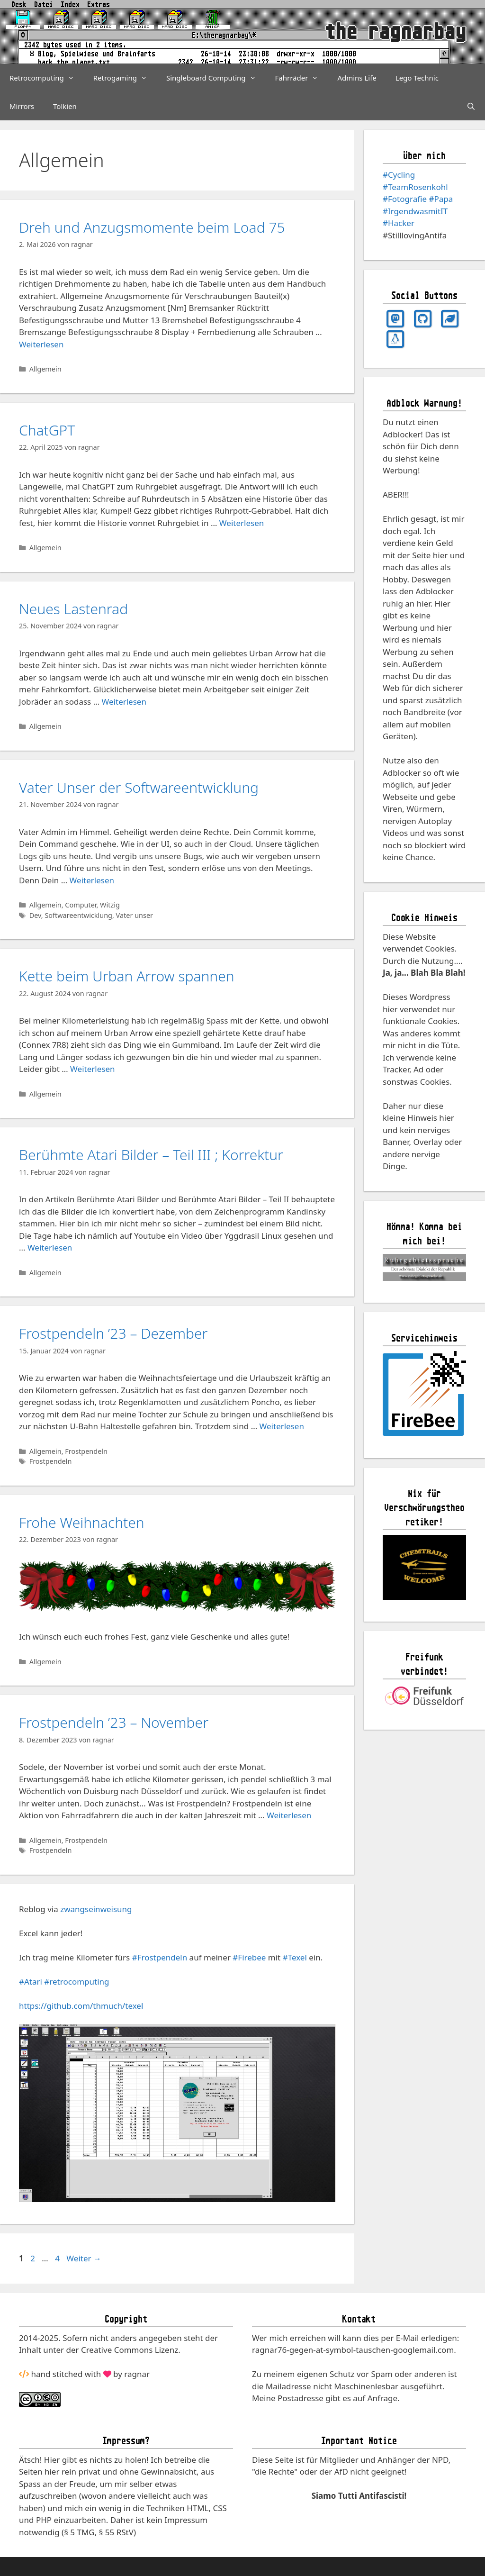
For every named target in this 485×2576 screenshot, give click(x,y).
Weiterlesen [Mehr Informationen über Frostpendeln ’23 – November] (289, 1815)
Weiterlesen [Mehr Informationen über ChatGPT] (241, 522)
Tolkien (65, 106)
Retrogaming (125, 77)
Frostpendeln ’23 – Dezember (113, 1333)
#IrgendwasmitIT (415, 211)
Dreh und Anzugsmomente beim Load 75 (152, 227)
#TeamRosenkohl (415, 186)
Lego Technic (417, 77)
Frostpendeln (86, 1451)
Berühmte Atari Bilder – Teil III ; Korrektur (151, 1154)
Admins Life (356, 77)
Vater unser (134, 915)
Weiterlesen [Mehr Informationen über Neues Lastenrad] (124, 701)
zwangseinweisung (96, 1909)
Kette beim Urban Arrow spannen (126, 976)
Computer (80, 904)
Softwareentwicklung (78, 915)
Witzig (110, 904)
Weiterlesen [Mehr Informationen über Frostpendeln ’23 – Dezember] (282, 1426)
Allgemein (45, 368)
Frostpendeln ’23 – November (113, 1722)
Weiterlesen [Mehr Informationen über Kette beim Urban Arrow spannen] (92, 1068)
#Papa (441, 198)
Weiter (83, 2258)
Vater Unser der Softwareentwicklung (139, 787)
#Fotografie (405, 198)
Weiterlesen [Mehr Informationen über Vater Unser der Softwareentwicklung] (92, 880)
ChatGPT (47, 430)
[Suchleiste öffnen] (471, 106)
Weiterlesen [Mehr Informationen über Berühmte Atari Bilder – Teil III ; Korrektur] (49, 1247)
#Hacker (398, 223)
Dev (35, 915)
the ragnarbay (395, 31)
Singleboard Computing (216, 77)
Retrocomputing (46, 77)
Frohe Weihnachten (81, 1522)
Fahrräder (301, 77)
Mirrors (21, 106)
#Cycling (399, 174)
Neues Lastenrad (73, 608)
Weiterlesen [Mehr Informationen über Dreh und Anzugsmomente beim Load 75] (41, 344)
